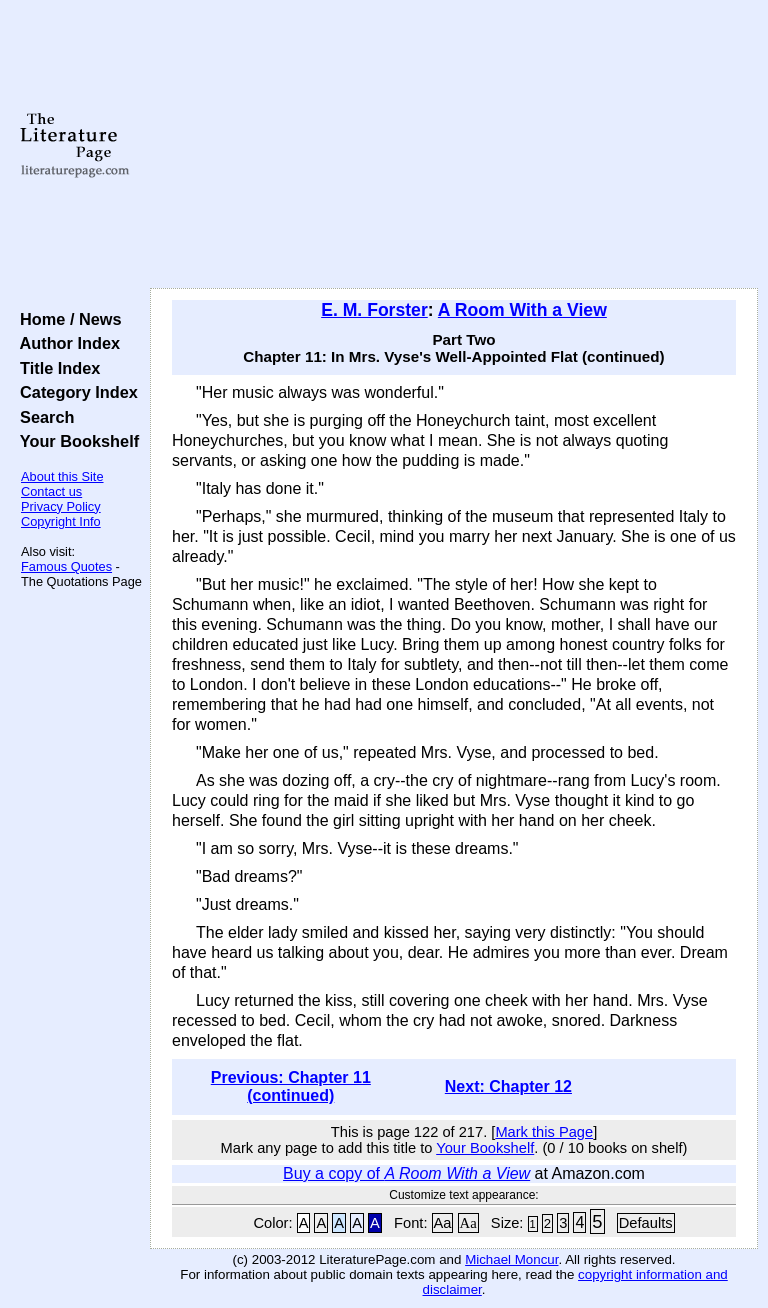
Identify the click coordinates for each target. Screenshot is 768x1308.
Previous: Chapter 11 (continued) (291, 1086)
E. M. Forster (374, 310)
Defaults (646, 1223)
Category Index (74, 392)
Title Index (55, 368)
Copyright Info (61, 521)
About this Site (62, 476)
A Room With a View (522, 310)
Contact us (51, 491)
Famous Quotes (66, 566)
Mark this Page (544, 1132)
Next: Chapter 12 (508, 1086)
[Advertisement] (454, 145)
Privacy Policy (61, 506)
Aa (443, 1223)
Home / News (66, 319)
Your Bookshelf (75, 441)
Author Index (65, 343)
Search (42, 417)
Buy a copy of (406, 1173)
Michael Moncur (511, 1259)
